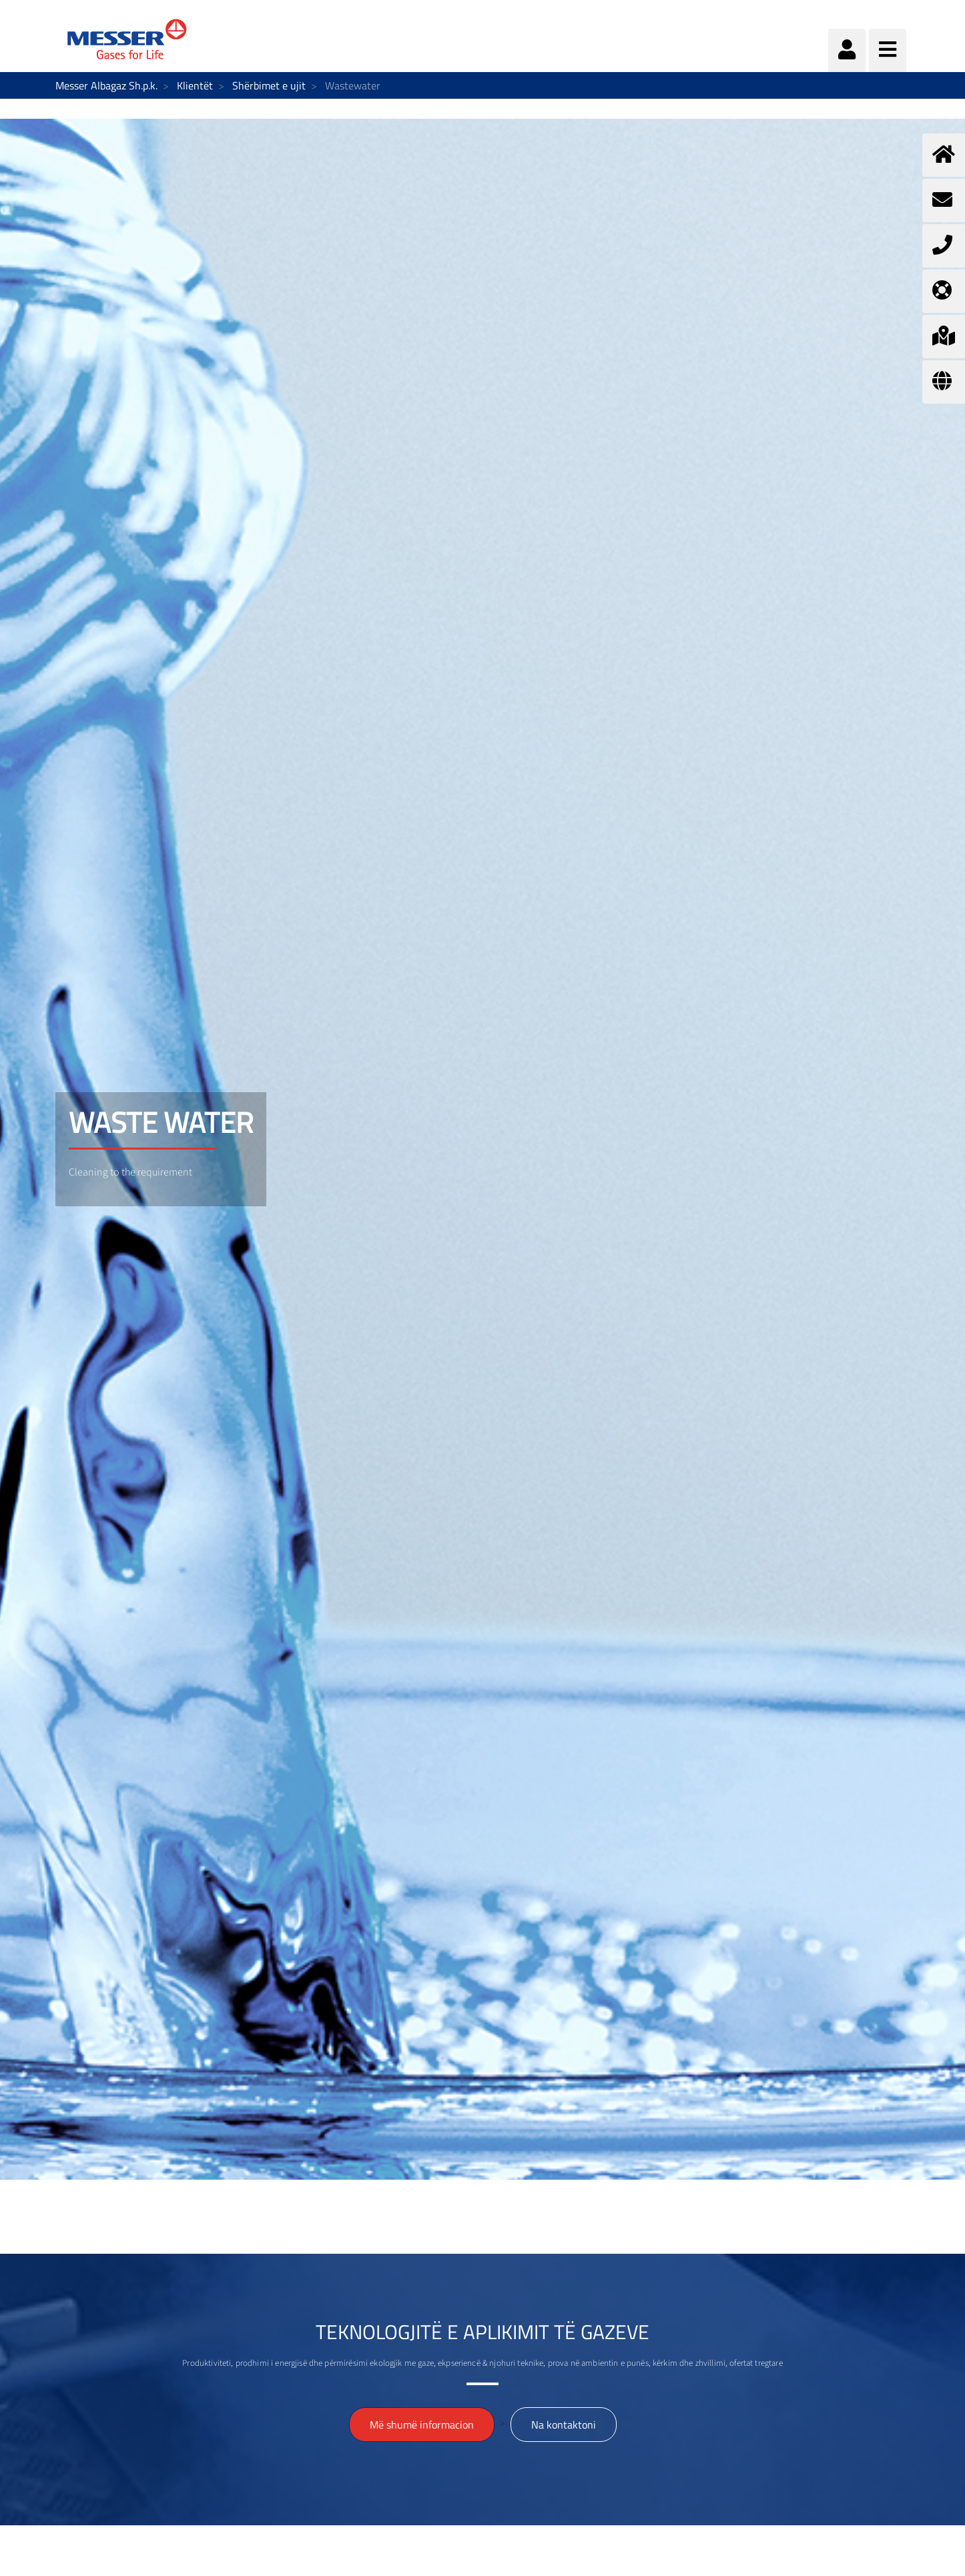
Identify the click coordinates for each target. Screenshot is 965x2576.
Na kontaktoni (563, 2425)
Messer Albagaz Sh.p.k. (106, 85)
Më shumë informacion (422, 2425)
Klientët (195, 85)
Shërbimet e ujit (269, 85)
